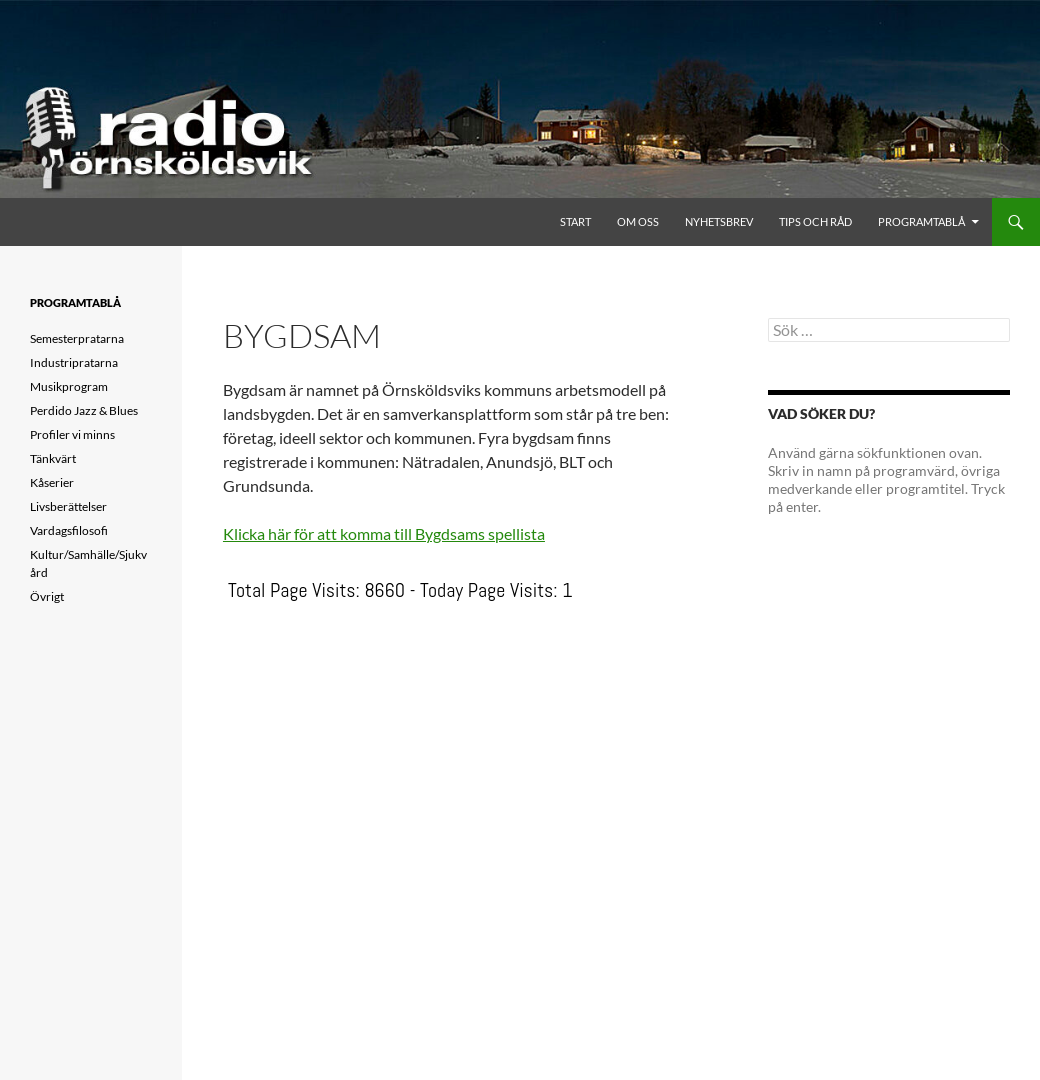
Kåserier (52, 482)
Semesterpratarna (77, 338)
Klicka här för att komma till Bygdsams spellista (384, 533)
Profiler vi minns (72, 434)
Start (575, 221)
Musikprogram (69, 386)
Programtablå (921, 221)
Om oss (638, 221)
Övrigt (47, 596)
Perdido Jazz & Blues (84, 410)
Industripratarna (74, 362)
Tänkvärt (53, 458)
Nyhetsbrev (719, 221)
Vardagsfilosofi (69, 530)
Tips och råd (815, 221)
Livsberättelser (68, 506)
